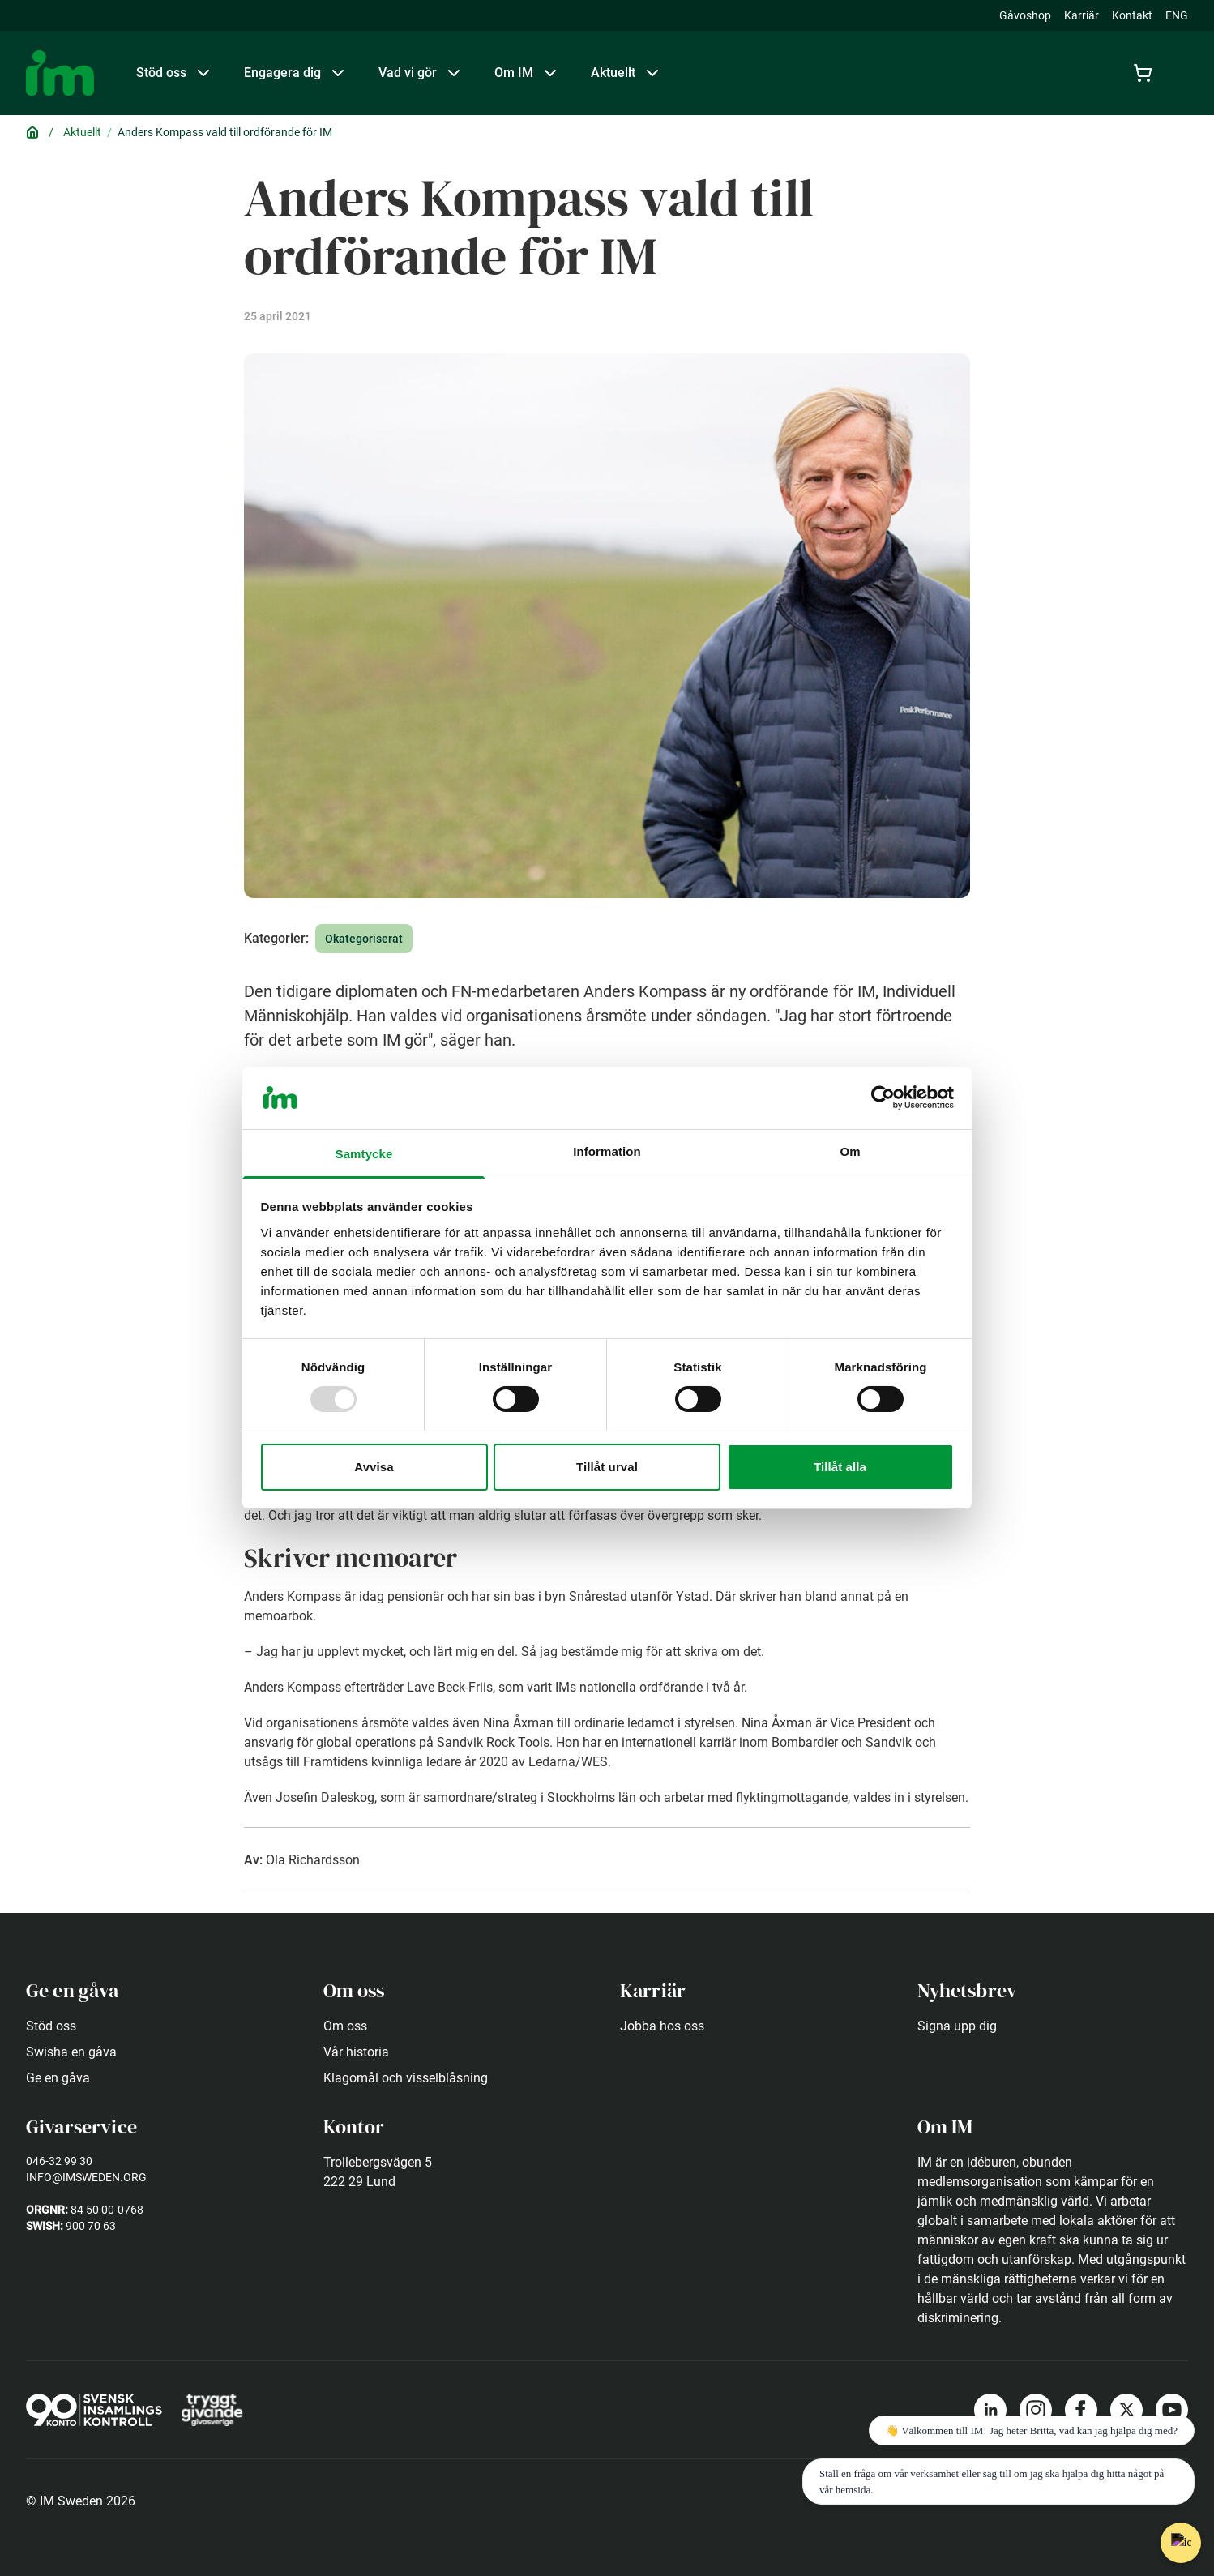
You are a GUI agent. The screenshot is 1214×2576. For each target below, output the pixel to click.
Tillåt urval (607, 1467)
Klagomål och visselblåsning (405, 2078)
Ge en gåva (58, 2078)
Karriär (1081, 15)
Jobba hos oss (662, 2026)
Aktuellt (82, 132)
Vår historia (356, 2052)
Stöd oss (51, 2026)
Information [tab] (607, 1151)
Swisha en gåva (71, 2052)
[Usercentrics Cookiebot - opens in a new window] (883, 1097)
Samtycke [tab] (364, 1154)
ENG (1176, 15)
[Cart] (1146, 73)
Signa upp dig (957, 2026)
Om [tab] (850, 1151)
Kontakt (1132, 15)
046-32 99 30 (59, 2161)
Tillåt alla (840, 1467)
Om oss (345, 2026)
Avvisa (373, 1467)
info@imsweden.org (86, 2177)
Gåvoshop (1025, 15)
